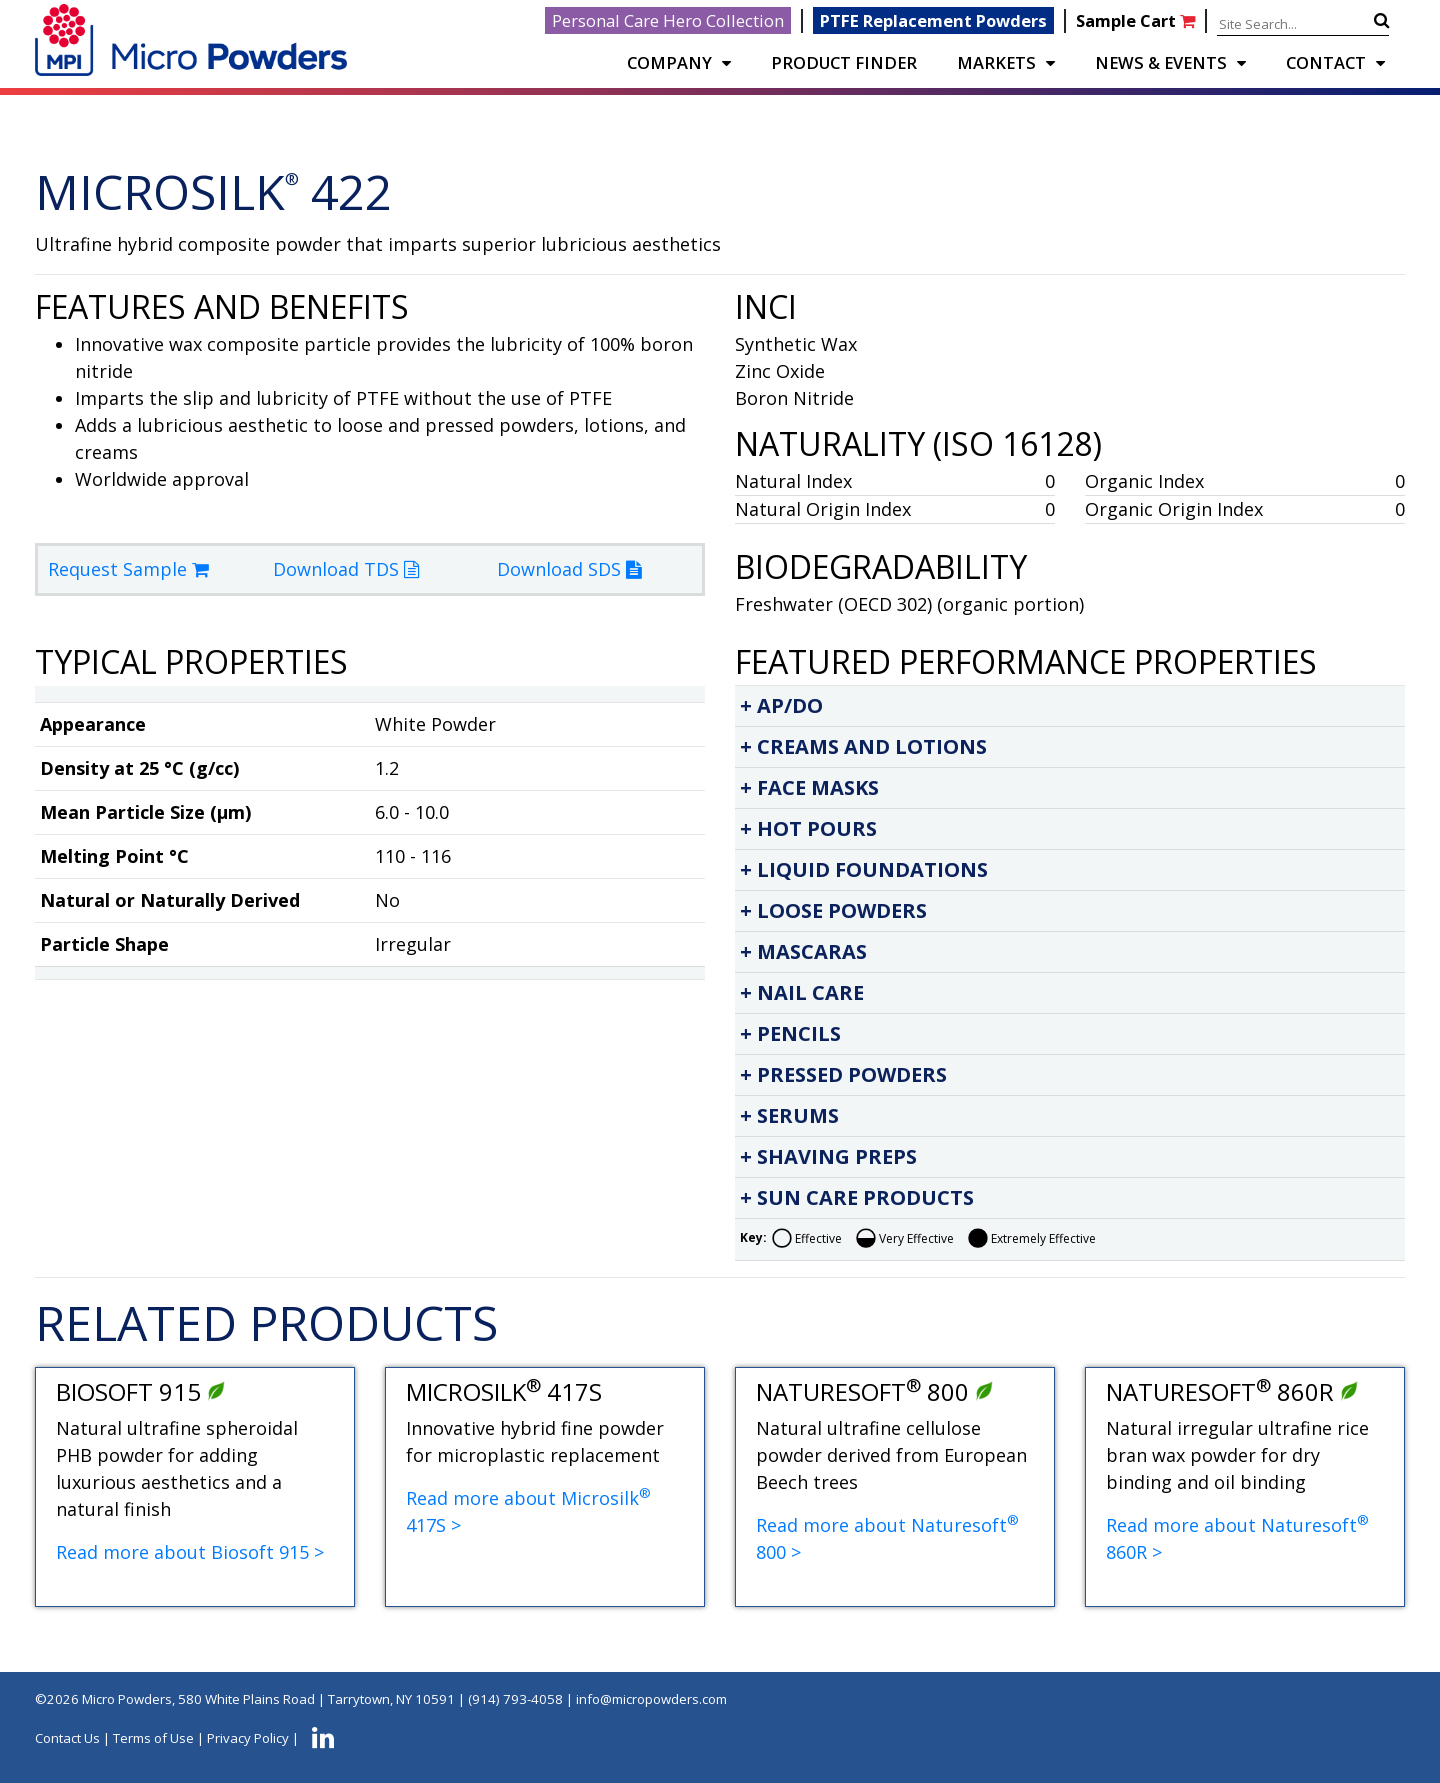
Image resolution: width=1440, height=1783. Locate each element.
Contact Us (67, 1738)
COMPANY (669, 62)
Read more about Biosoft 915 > (190, 1552)
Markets (996, 62)
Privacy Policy (248, 1738)
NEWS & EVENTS (1161, 62)
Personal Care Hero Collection (668, 20)
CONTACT (1326, 62)
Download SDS (569, 569)
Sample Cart (1137, 20)
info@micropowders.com (651, 1699)
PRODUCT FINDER (844, 62)
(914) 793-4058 (515, 1699)
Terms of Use (153, 1738)
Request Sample (128, 569)
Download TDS (346, 569)
